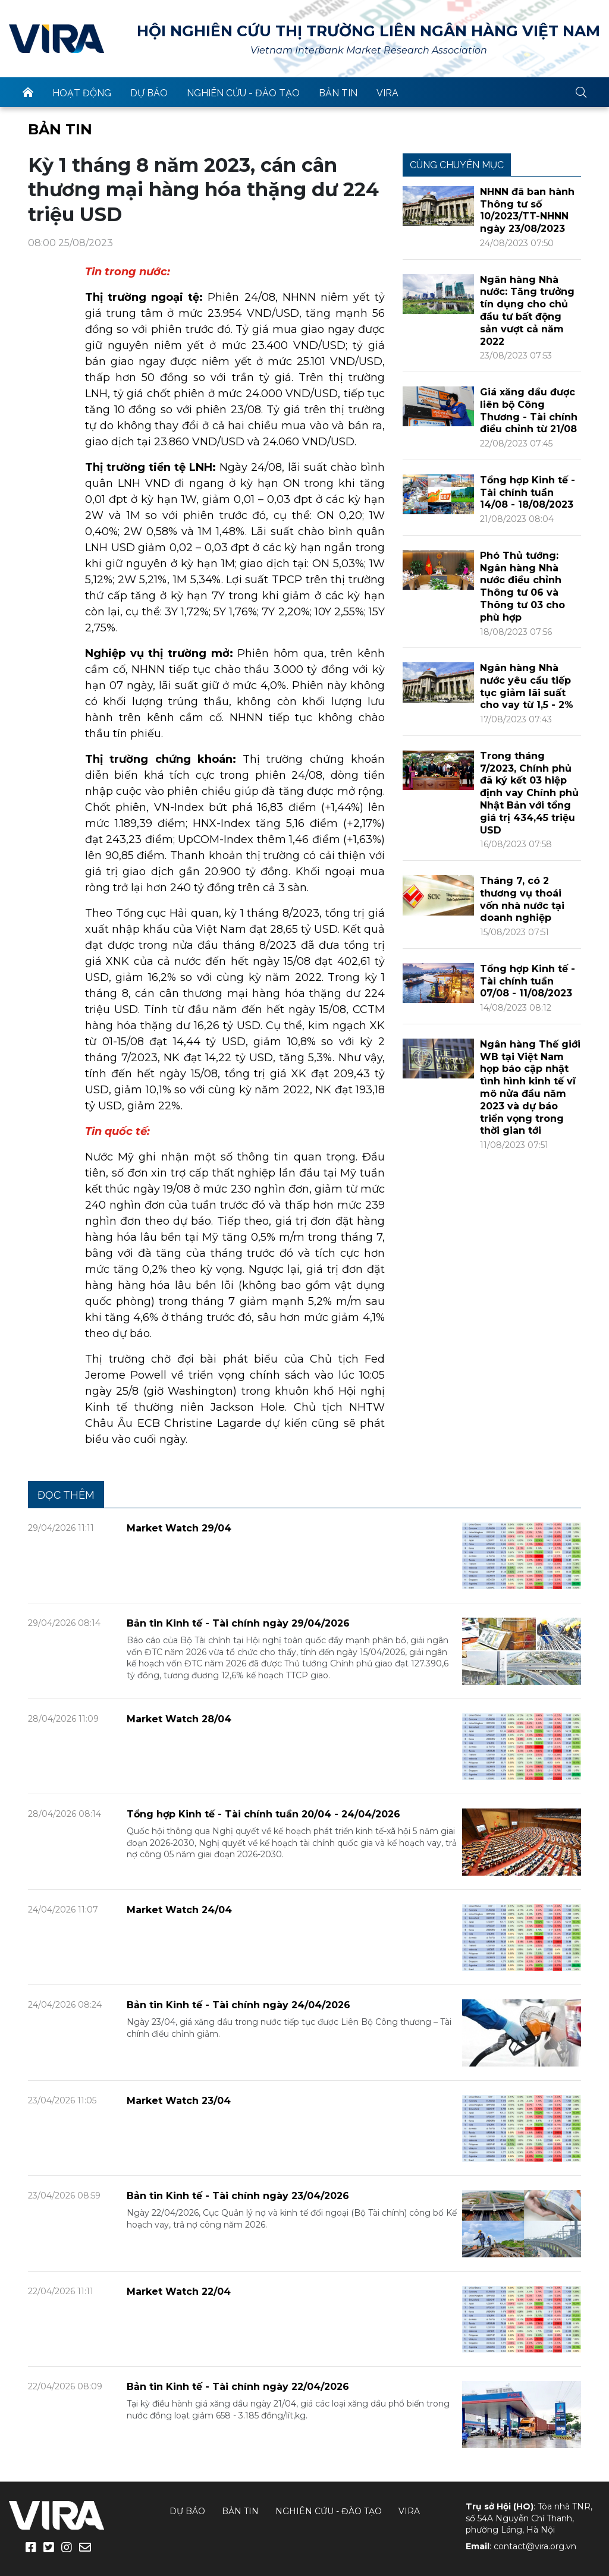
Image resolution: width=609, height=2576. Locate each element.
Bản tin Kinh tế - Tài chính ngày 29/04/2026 (238, 1623)
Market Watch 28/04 (179, 1719)
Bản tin (338, 93)
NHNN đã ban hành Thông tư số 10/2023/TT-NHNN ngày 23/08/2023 (527, 210)
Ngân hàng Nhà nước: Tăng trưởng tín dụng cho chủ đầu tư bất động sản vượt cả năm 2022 (527, 310)
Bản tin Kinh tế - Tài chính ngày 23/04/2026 (238, 2195)
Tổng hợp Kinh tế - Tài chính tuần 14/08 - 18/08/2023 (527, 492)
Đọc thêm (66, 1495)
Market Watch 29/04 (179, 1528)
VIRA (56, 38)
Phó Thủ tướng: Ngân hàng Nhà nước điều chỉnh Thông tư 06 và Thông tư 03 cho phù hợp (522, 586)
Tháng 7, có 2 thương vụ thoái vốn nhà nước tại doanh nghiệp (522, 899)
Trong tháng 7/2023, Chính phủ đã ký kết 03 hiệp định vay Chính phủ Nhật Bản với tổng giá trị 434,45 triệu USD (529, 793)
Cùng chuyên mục (457, 165)
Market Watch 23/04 (179, 2100)
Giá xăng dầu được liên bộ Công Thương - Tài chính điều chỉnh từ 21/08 (528, 410)
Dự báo (149, 93)
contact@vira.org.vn (535, 2546)
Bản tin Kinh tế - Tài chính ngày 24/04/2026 (238, 2005)
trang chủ (28, 92)
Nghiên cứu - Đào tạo (243, 93)
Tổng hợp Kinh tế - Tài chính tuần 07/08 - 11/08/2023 (527, 981)
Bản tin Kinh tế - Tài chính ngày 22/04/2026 (238, 2386)
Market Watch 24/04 (179, 1910)
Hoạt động (81, 93)
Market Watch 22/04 (179, 2291)
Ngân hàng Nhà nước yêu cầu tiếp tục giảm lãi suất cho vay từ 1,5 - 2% (526, 686)
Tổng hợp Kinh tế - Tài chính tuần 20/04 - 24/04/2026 (263, 1814)
